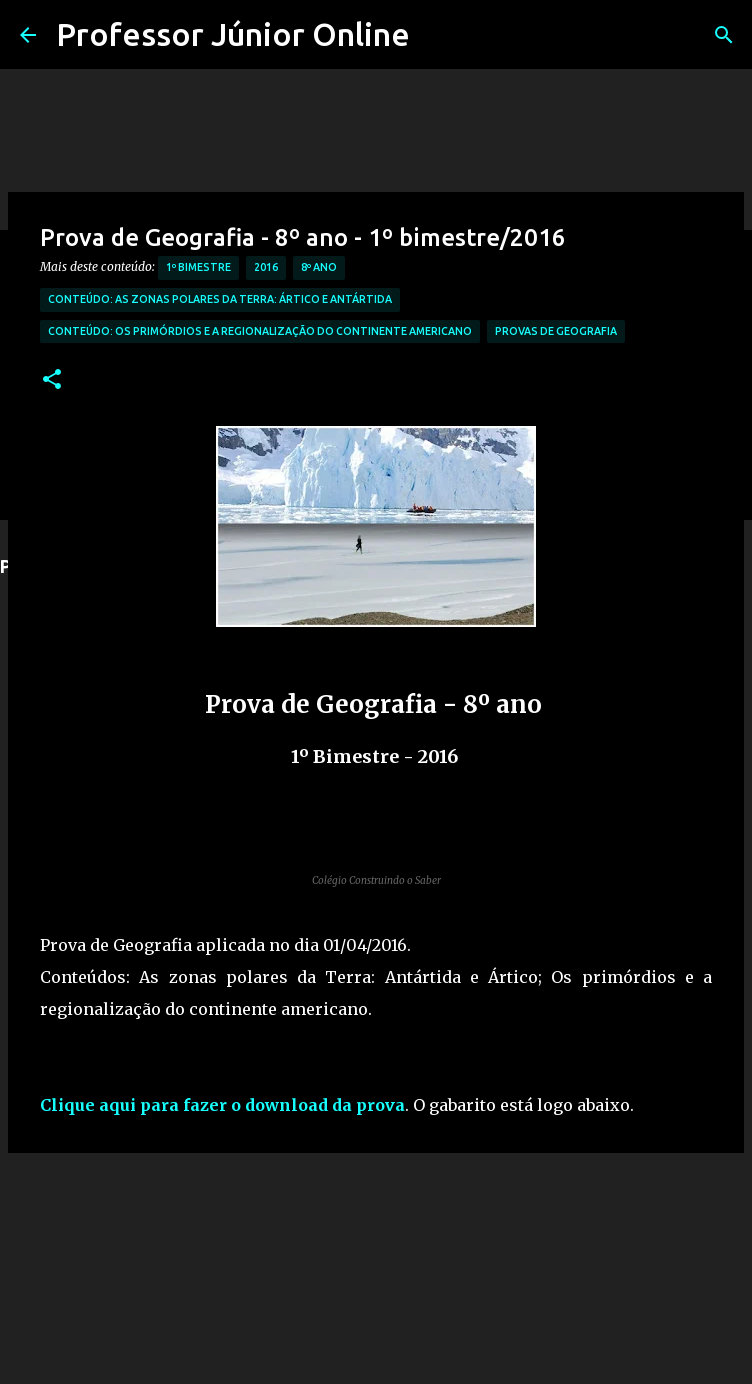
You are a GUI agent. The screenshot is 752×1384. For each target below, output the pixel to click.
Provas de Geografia (556, 331)
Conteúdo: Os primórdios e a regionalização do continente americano (260, 331)
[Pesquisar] (724, 35)
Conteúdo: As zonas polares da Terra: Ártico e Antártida (220, 299)
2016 (266, 267)
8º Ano (319, 267)
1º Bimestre (198, 267)
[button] (52, 380)
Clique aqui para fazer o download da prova (222, 1105)
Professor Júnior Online (233, 34)
